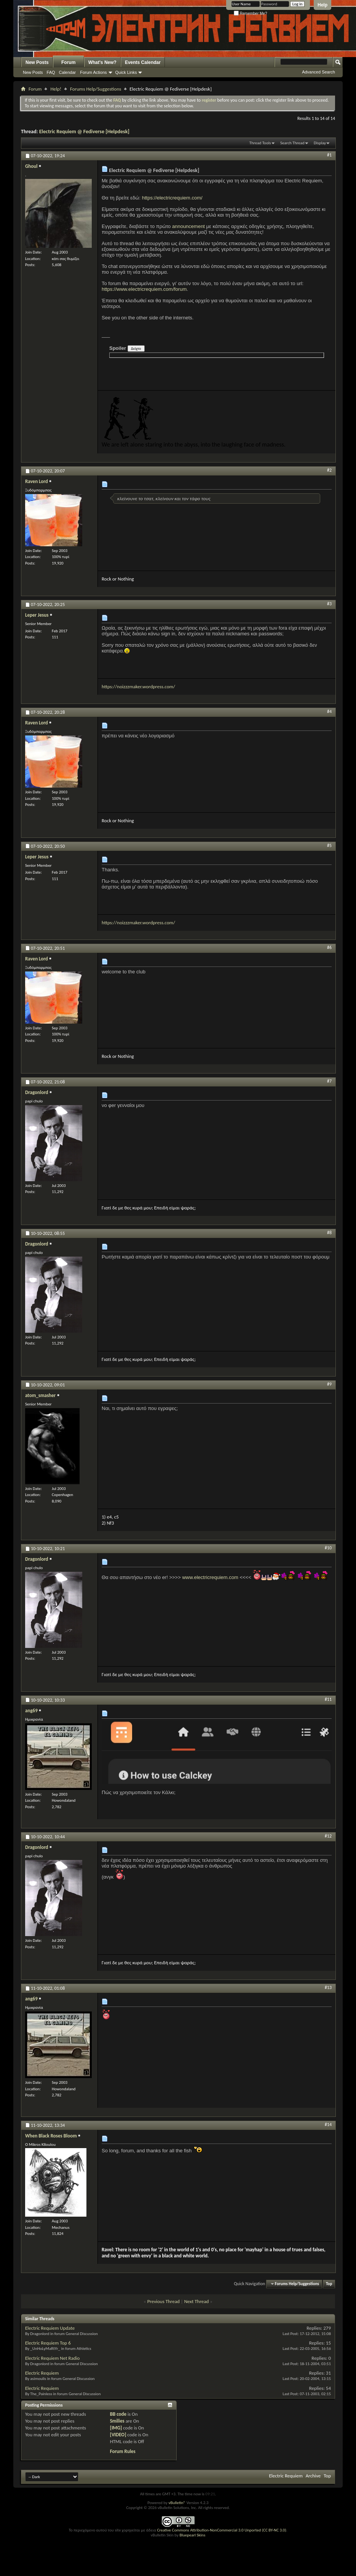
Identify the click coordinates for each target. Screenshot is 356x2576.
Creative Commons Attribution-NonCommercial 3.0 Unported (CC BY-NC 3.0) (221, 2530)
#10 (328, 1547)
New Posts (37, 62)
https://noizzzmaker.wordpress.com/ (138, 686)
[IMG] (116, 2428)
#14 (328, 2124)
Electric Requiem (42, 2373)
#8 (329, 1232)
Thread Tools (260, 142)
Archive (313, 2476)
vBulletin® (176, 2502)
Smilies (117, 2421)
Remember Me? (250, 13)
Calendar (67, 72)
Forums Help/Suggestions (95, 89)
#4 (329, 711)
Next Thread (196, 2301)
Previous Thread (163, 2301)
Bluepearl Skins (192, 2535)
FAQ (51, 72)
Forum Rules (123, 2451)
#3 (329, 603)
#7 (329, 1081)
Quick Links (126, 72)
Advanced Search (318, 72)
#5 (329, 845)
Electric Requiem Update (50, 2328)
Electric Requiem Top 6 (48, 2343)
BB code (118, 2414)
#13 (328, 1987)
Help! (55, 89)
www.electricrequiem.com (210, 1577)
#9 (329, 1384)
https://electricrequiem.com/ (172, 198)
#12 (328, 1836)
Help (322, 5)
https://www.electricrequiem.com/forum (144, 289)
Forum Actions (93, 72)
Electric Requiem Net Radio (52, 2358)
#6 (329, 947)
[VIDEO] (118, 2434)
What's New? (102, 62)
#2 (329, 470)
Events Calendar (143, 62)
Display (320, 142)
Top (329, 2283)
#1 (329, 155)
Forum (68, 62)
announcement (188, 226)
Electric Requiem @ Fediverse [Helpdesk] (84, 131)
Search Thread (292, 142)
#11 (328, 1699)
